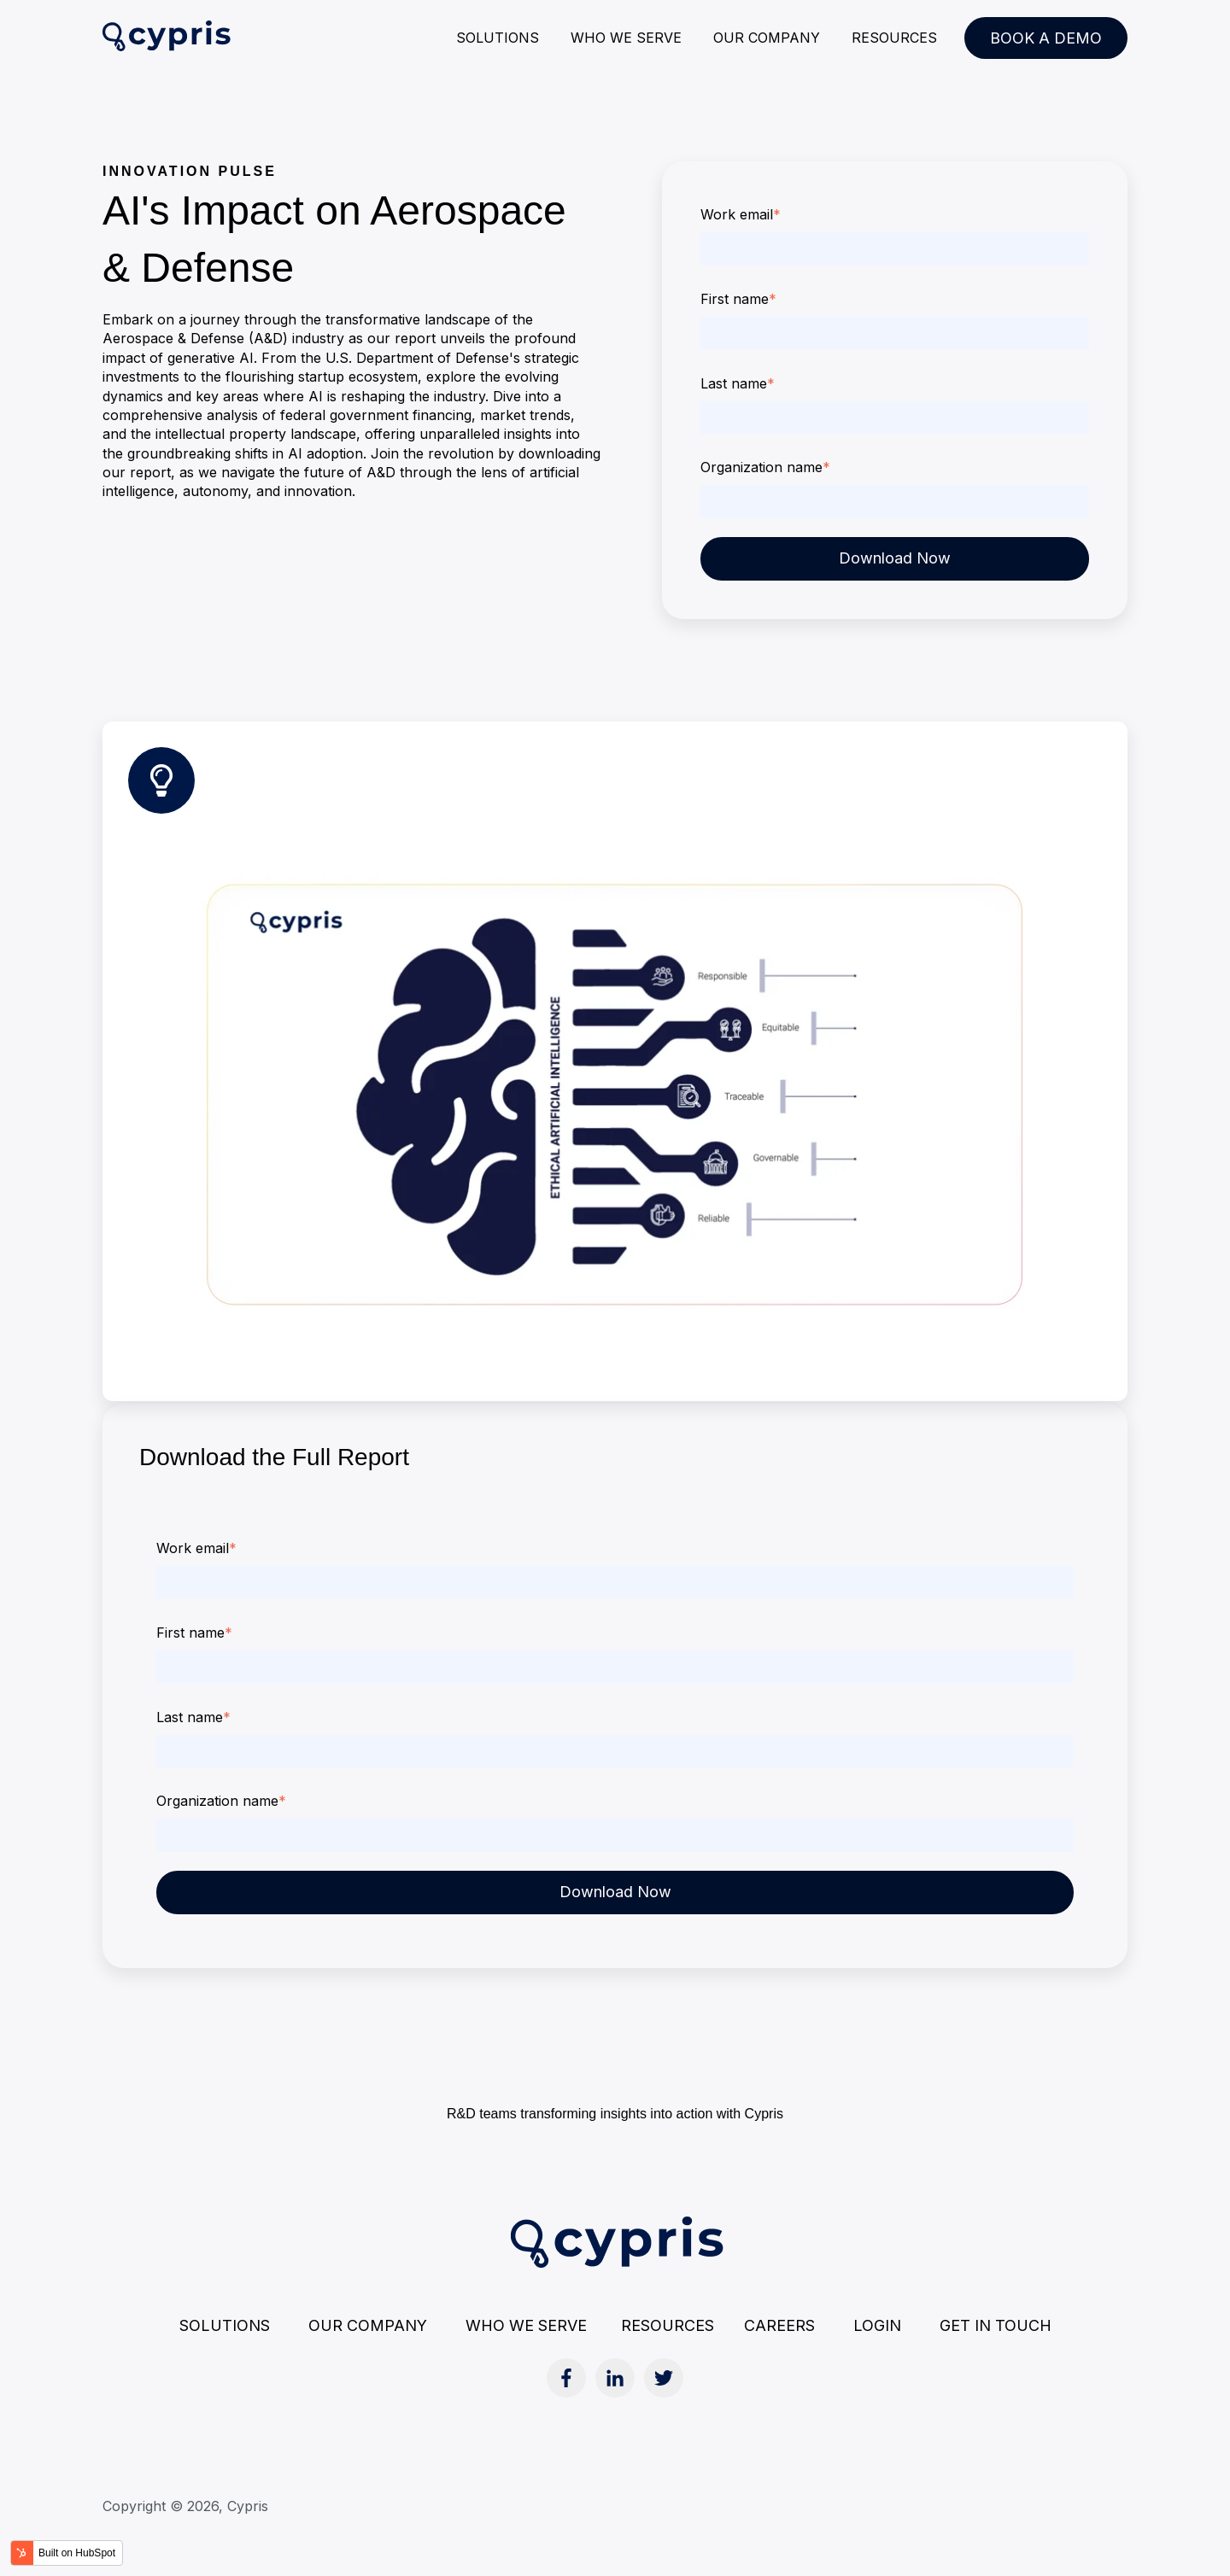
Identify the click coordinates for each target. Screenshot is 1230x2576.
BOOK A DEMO (1046, 38)
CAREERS (779, 2325)
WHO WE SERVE (626, 37)
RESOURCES (894, 37)
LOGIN (877, 2325)
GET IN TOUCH (995, 2325)
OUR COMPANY (766, 37)
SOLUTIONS (497, 37)
